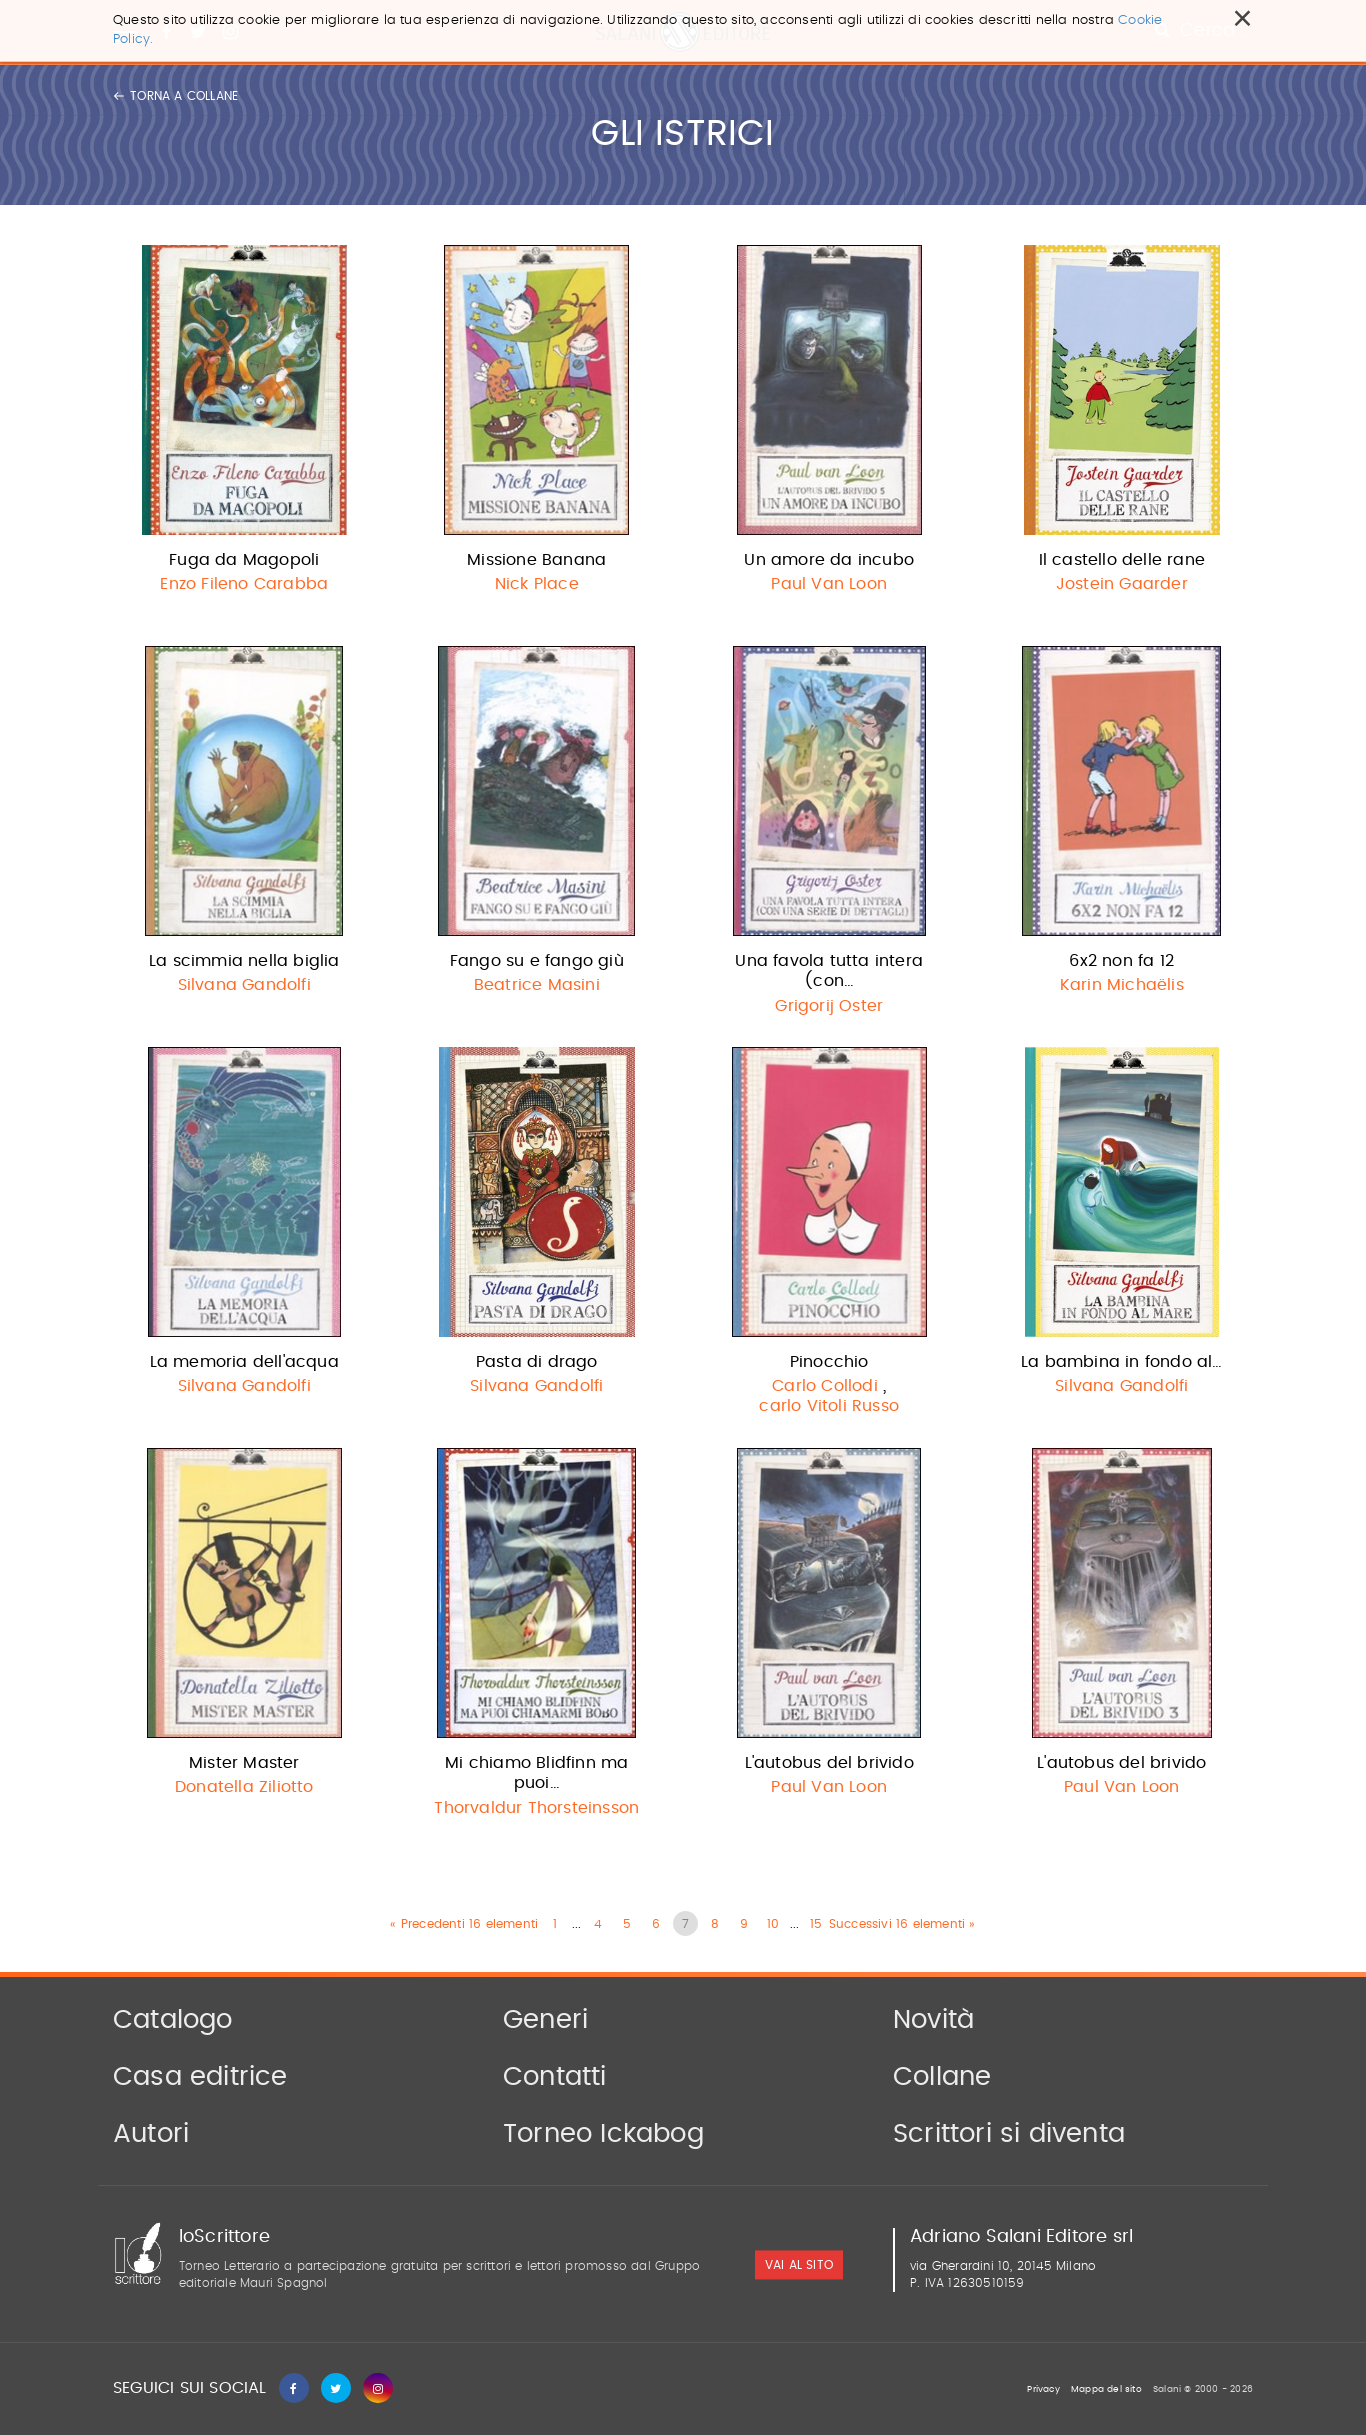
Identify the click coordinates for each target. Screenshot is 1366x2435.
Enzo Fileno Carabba (244, 584)
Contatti (555, 2077)
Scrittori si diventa (1009, 2134)
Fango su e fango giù (537, 961)
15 (816, 1924)
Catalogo (173, 2020)
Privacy (1043, 2389)
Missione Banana (536, 560)
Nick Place (537, 584)
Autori (151, 2134)
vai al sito (799, 2265)
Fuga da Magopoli (244, 560)
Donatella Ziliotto (244, 1787)
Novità (933, 2020)
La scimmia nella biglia (244, 961)
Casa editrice (200, 2077)
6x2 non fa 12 (1121, 961)
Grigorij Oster (829, 1006)
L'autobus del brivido (829, 1763)
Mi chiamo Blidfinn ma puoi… (536, 1773)
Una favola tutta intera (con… (829, 971)
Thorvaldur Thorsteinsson (536, 1808)
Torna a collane (175, 96)
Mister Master (244, 1763)
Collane (942, 2077)
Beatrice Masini (537, 985)
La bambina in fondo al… (1122, 1362)
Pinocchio (829, 1362)
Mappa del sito (1106, 2389)
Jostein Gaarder (1122, 584)
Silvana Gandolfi (244, 985)
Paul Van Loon (829, 584)
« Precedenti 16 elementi (464, 1924)
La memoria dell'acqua (244, 1362)
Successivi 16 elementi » (902, 1924)
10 (773, 1924)
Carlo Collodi (825, 1386)
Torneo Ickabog (603, 2134)
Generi (545, 2020)
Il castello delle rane (1122, 560)
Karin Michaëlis (1122, 985)
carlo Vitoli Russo (829, 1406)
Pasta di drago (537, 1362)
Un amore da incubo (829, 560)
